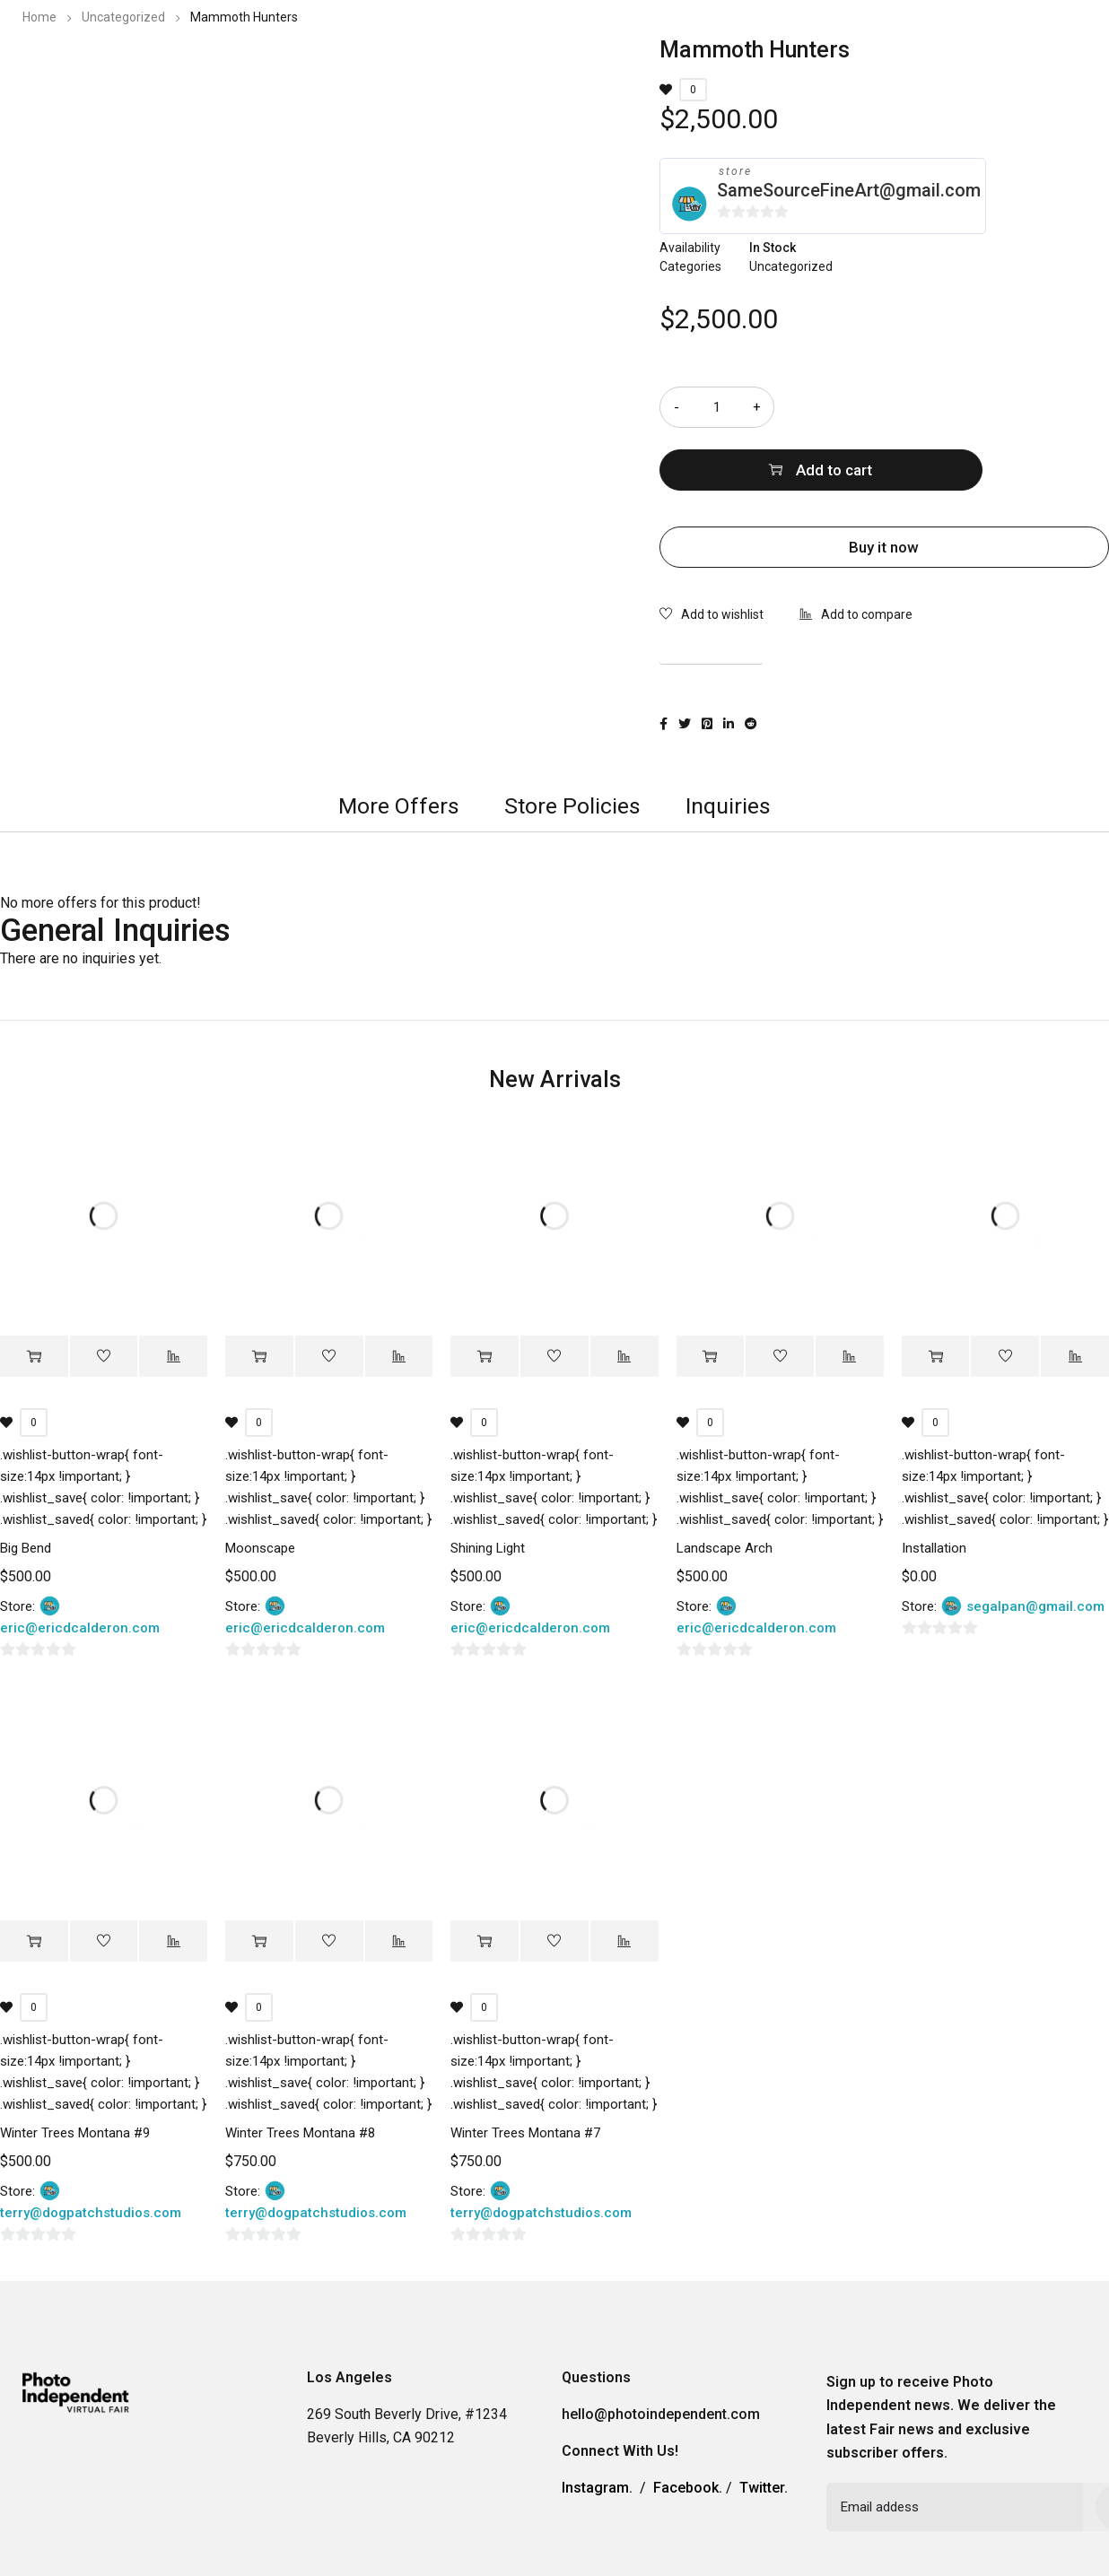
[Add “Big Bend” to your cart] (34, 1294)
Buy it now (884, 484)
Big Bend (25, 1485)
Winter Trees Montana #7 (525, 2070)
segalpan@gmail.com (1035, 1544)
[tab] (399, 743)
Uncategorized (123, 17)
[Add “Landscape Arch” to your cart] (711, 1294)
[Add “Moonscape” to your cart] (259, 1294)
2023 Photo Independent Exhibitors (645, 66)
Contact (923, 66)
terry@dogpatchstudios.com (90, 2150)
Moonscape (260, 1485)
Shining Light (487, 1485)
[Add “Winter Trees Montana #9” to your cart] (34, 1879)
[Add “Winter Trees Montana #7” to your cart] (484, 1879)
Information (828, 66)
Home (39, 17)
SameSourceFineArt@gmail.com (849, 190)
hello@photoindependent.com (661, 2351)
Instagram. (597, 2424)
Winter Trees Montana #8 (300, 2070)
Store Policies (573, 742)
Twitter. (763, 2424)
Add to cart (964, 407)
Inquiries (729, 742)
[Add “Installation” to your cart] (936, 1294)
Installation (934, 1485)
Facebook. (687, 2424)
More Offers (399, 742)
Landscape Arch (725, 1485)
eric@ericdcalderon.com (80, 1565)
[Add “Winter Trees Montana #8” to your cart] (259, 1879)
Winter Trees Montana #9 (75, 2070)
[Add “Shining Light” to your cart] (484, 1294)
